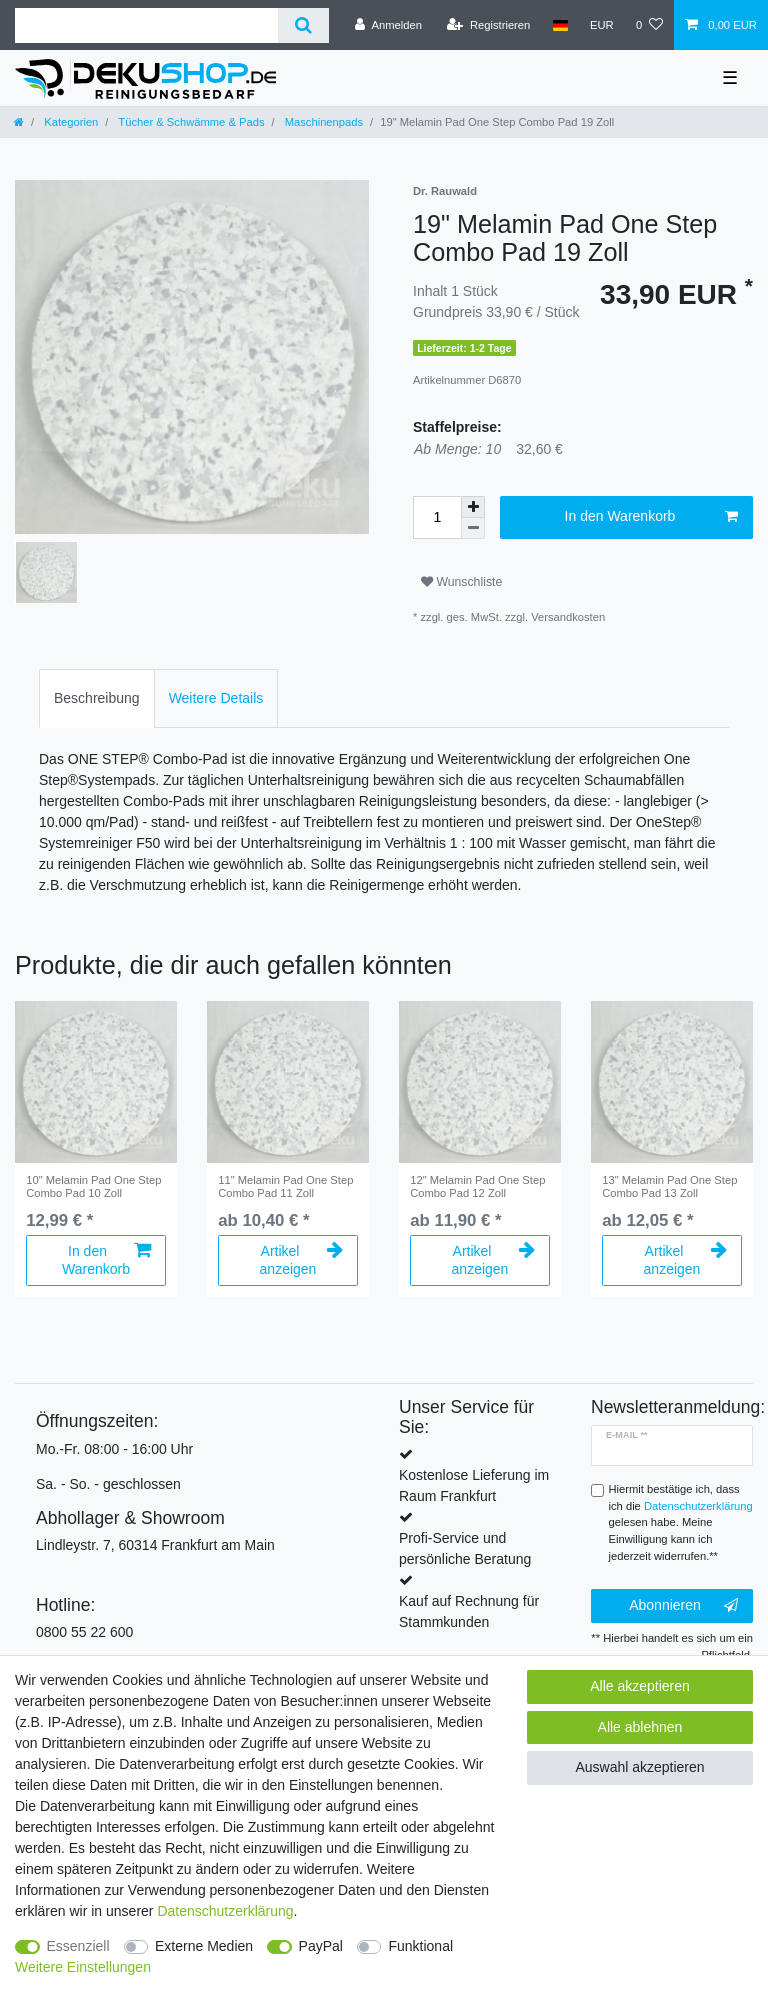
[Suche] (303, 25)
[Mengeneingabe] (437, 517)
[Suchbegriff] (146, 25)
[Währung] (602, 25)
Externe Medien (204, 1946)
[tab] (97, 698)
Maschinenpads (322, 122)
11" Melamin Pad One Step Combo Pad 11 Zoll (285, 1186)
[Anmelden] (388, 25)
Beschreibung (97, 698)
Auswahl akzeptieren (639, 1767)
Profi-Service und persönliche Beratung (465, 1548)
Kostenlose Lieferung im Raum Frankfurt (474, 1485)
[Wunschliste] (649, 25)
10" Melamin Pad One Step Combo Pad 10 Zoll (93, 1186)
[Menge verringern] (473, 528)
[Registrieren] (488, 25)
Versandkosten (568, 617)
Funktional (420, 1946)
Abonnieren (683, 1606)
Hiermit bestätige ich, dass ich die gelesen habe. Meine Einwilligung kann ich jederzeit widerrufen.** (681, 1522)
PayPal (321, 1946)
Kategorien (69, 122)
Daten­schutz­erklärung (225, 1911)
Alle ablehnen (640, 1727)
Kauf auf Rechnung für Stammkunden (469, 1611)
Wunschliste (461, 582)
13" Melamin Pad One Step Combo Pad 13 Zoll (669, 1186)
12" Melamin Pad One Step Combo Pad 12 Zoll (477, 1186)
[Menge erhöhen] (473, 507)
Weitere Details (216, 698)
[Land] (559, 25)
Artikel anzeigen (301, 1260)
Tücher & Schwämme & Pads (189, 122)
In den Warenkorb (651, 517)
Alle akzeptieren (640, 1686)
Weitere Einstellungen (83, 1967)
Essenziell (78, 1946)
